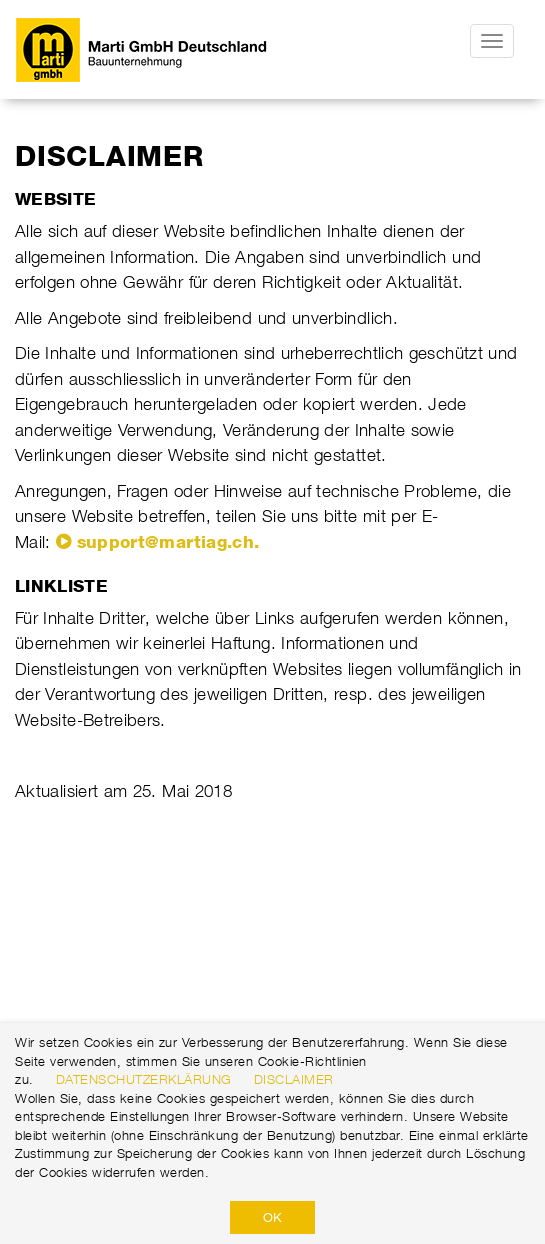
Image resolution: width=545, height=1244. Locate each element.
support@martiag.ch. (168, 542)
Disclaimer (294, 1079)
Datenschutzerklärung (144, 1079)
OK (272, 1217)
